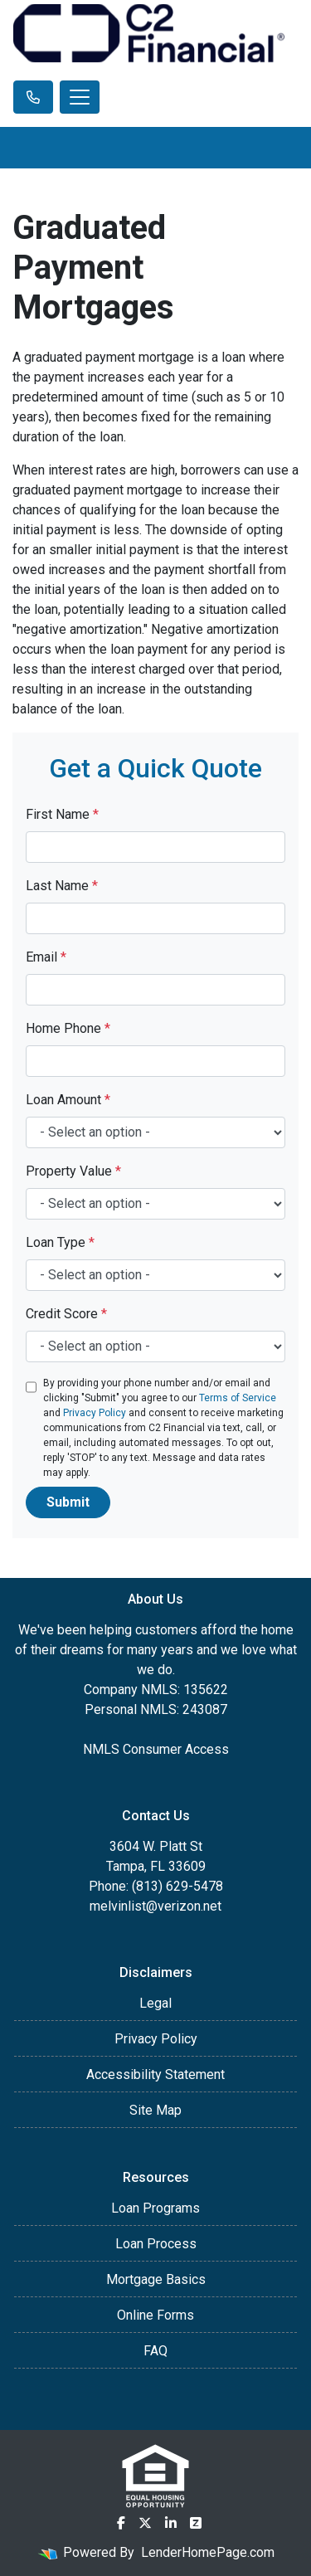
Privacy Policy (94, 1413)
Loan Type (60, 1242)
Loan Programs (155, 2208)
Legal (155, 2003)
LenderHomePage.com (208, 2552)
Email (46, 957)
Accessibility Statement (155, 2074)
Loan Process (156, 2244)
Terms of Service (237, 1398)
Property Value (73, 1171)
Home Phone (68, 1028)
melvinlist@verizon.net (155, 1906)
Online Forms (155, 2315)
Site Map (155, 2110)
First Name (62, 814)
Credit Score (66, 1314)
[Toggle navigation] (80, 97)
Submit (68, 1502)
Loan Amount (68, 1100)
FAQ (155, 2351)
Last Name (62, 886)
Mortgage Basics (156, 2279)
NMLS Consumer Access (156, 1749)
